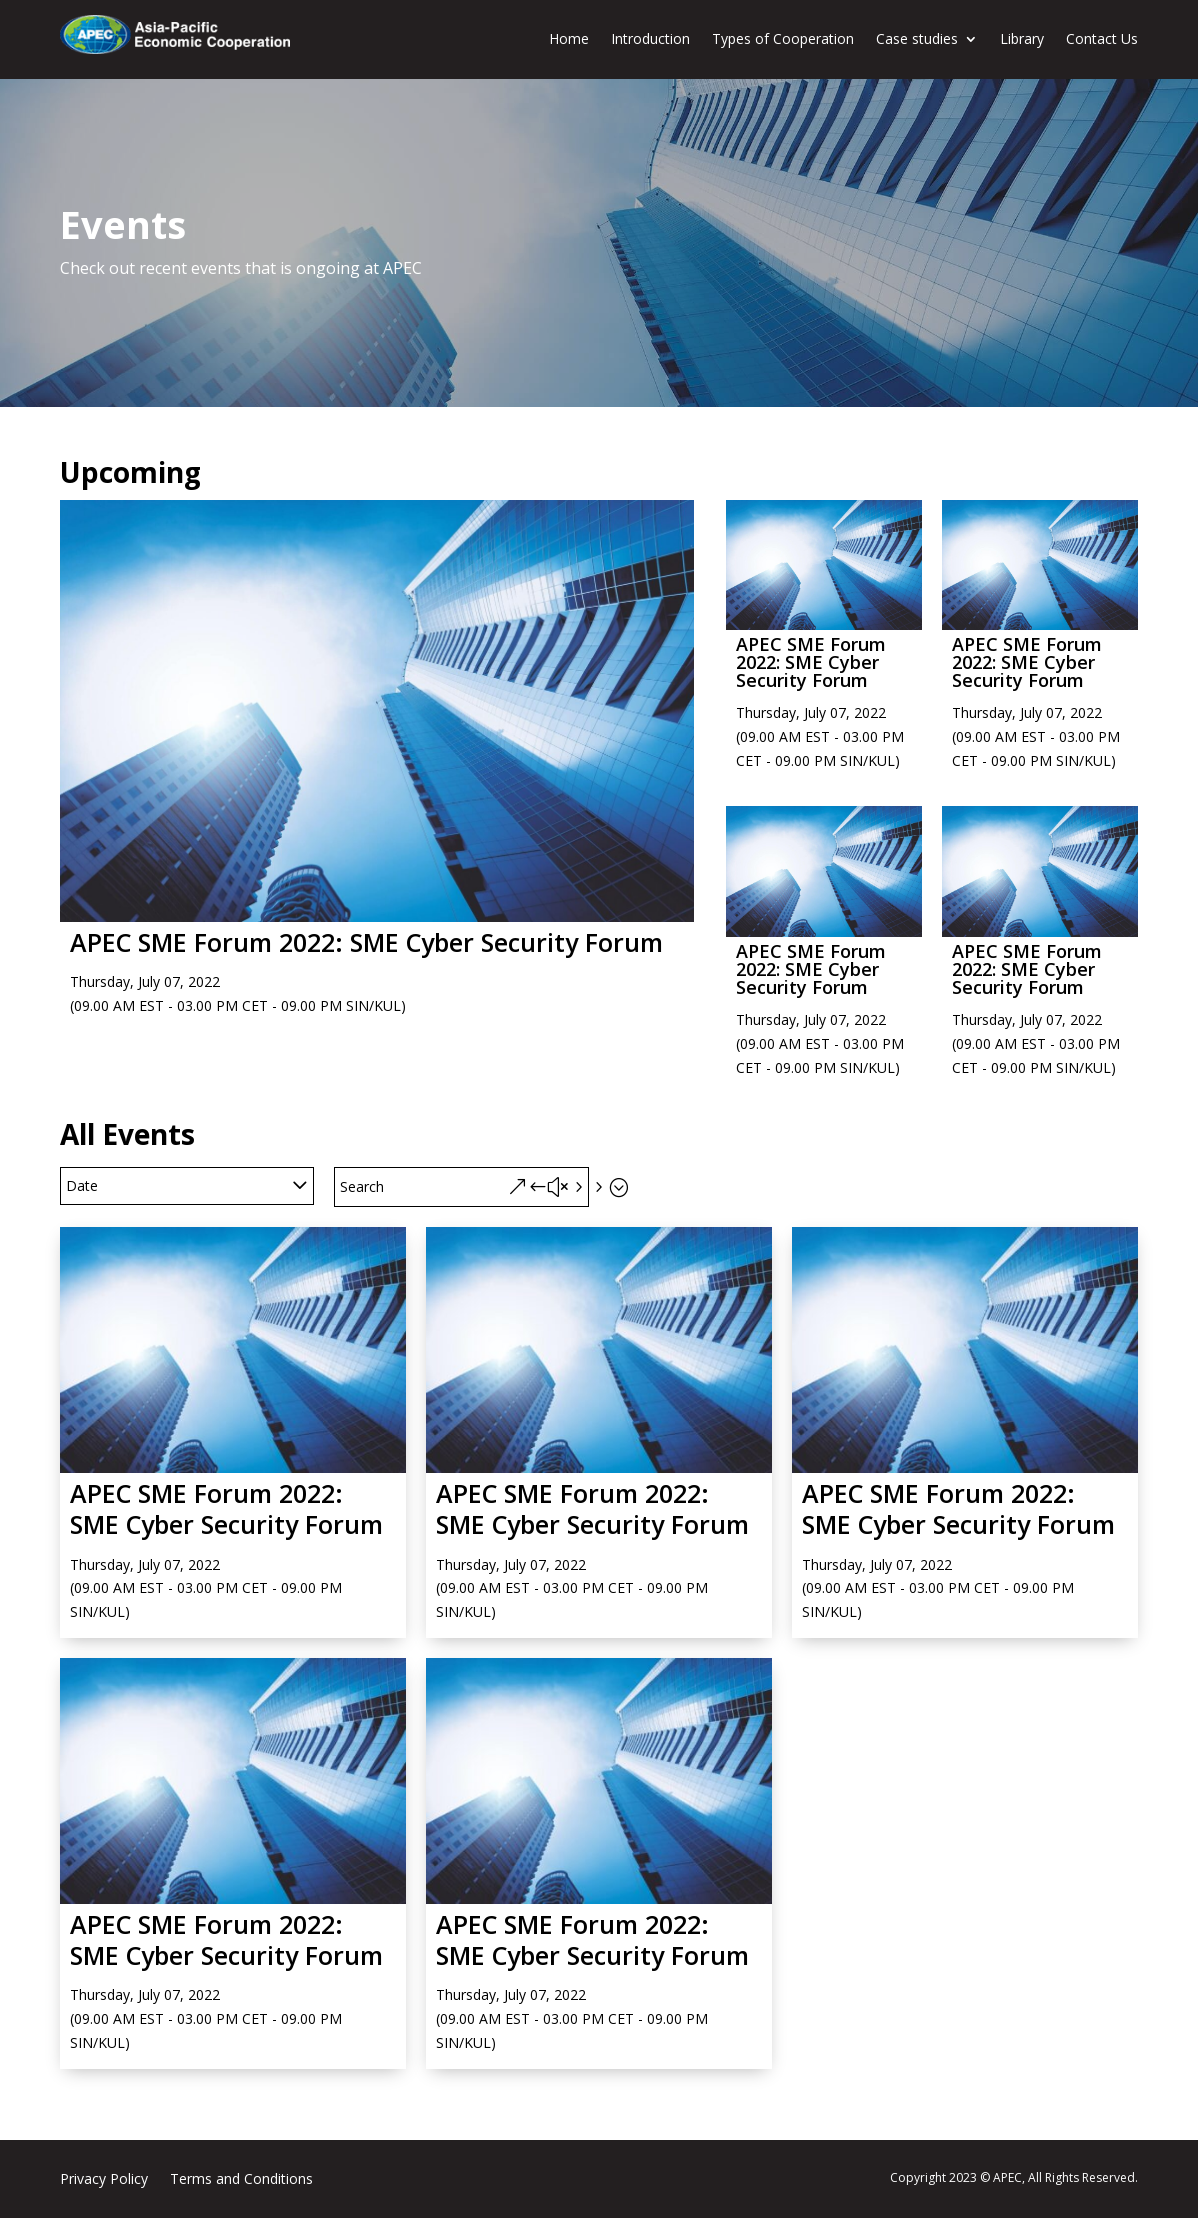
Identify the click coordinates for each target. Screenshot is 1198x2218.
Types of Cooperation (783, 38)
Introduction (650, 38)
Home (569, 38)
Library (1022, 38)
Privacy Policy (104, 2180)
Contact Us (1102, 38)
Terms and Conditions (241, 2180)
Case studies (917, 38)
